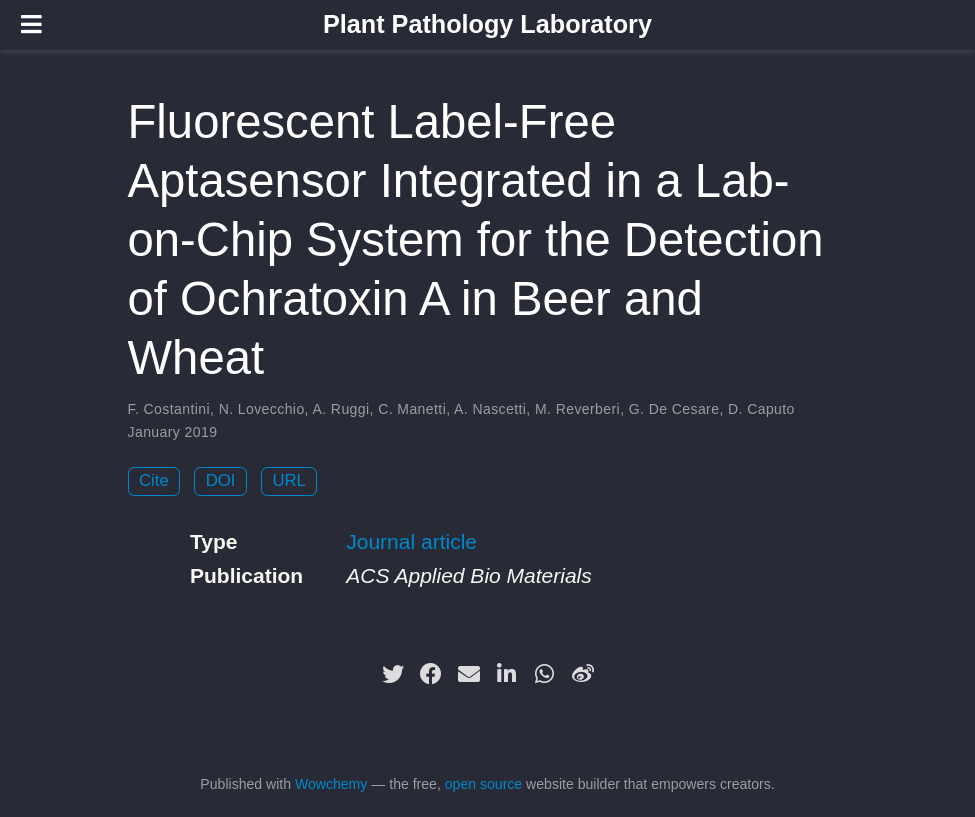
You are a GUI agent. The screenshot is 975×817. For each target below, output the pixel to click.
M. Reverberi (577, 409)
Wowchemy (331, 784)
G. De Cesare (674, 409)
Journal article (411, 541)
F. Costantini (169, 409)
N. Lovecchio (262, 409)
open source (483, 784)
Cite (154, 480)
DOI (221, 480)
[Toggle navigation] (31, 24)
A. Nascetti (490, 409)
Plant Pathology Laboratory (487, 24)
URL (289, 480)
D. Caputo (761, 409)
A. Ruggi (340, 409)
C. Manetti (412, 409)
